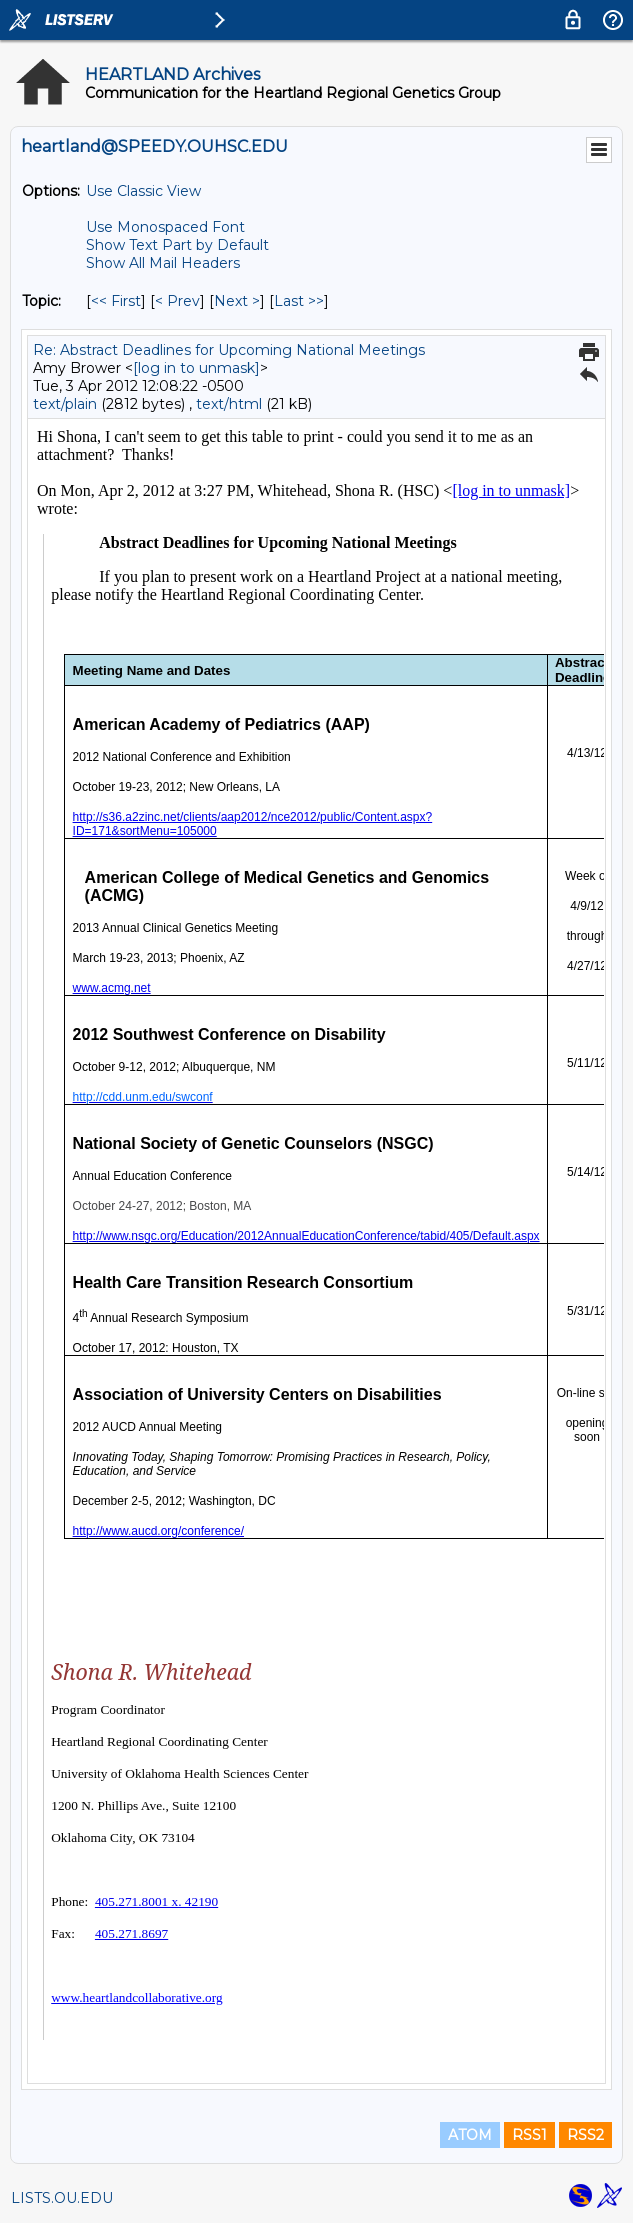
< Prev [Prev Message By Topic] (177, 301)
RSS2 (585, 2135)
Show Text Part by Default (177, 245)
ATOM (470, 2135)
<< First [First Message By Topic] (116, 301)
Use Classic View (143, 191)
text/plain (65, 404)
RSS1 (529, 2135)
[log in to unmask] (196, 368)
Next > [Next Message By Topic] (237, 301)
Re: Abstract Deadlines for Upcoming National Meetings (229, 350)
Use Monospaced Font (165, 227)
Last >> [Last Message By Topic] (299, 301)
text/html (229, 404)
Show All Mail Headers (163, 263)
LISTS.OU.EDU (62, 2198)
